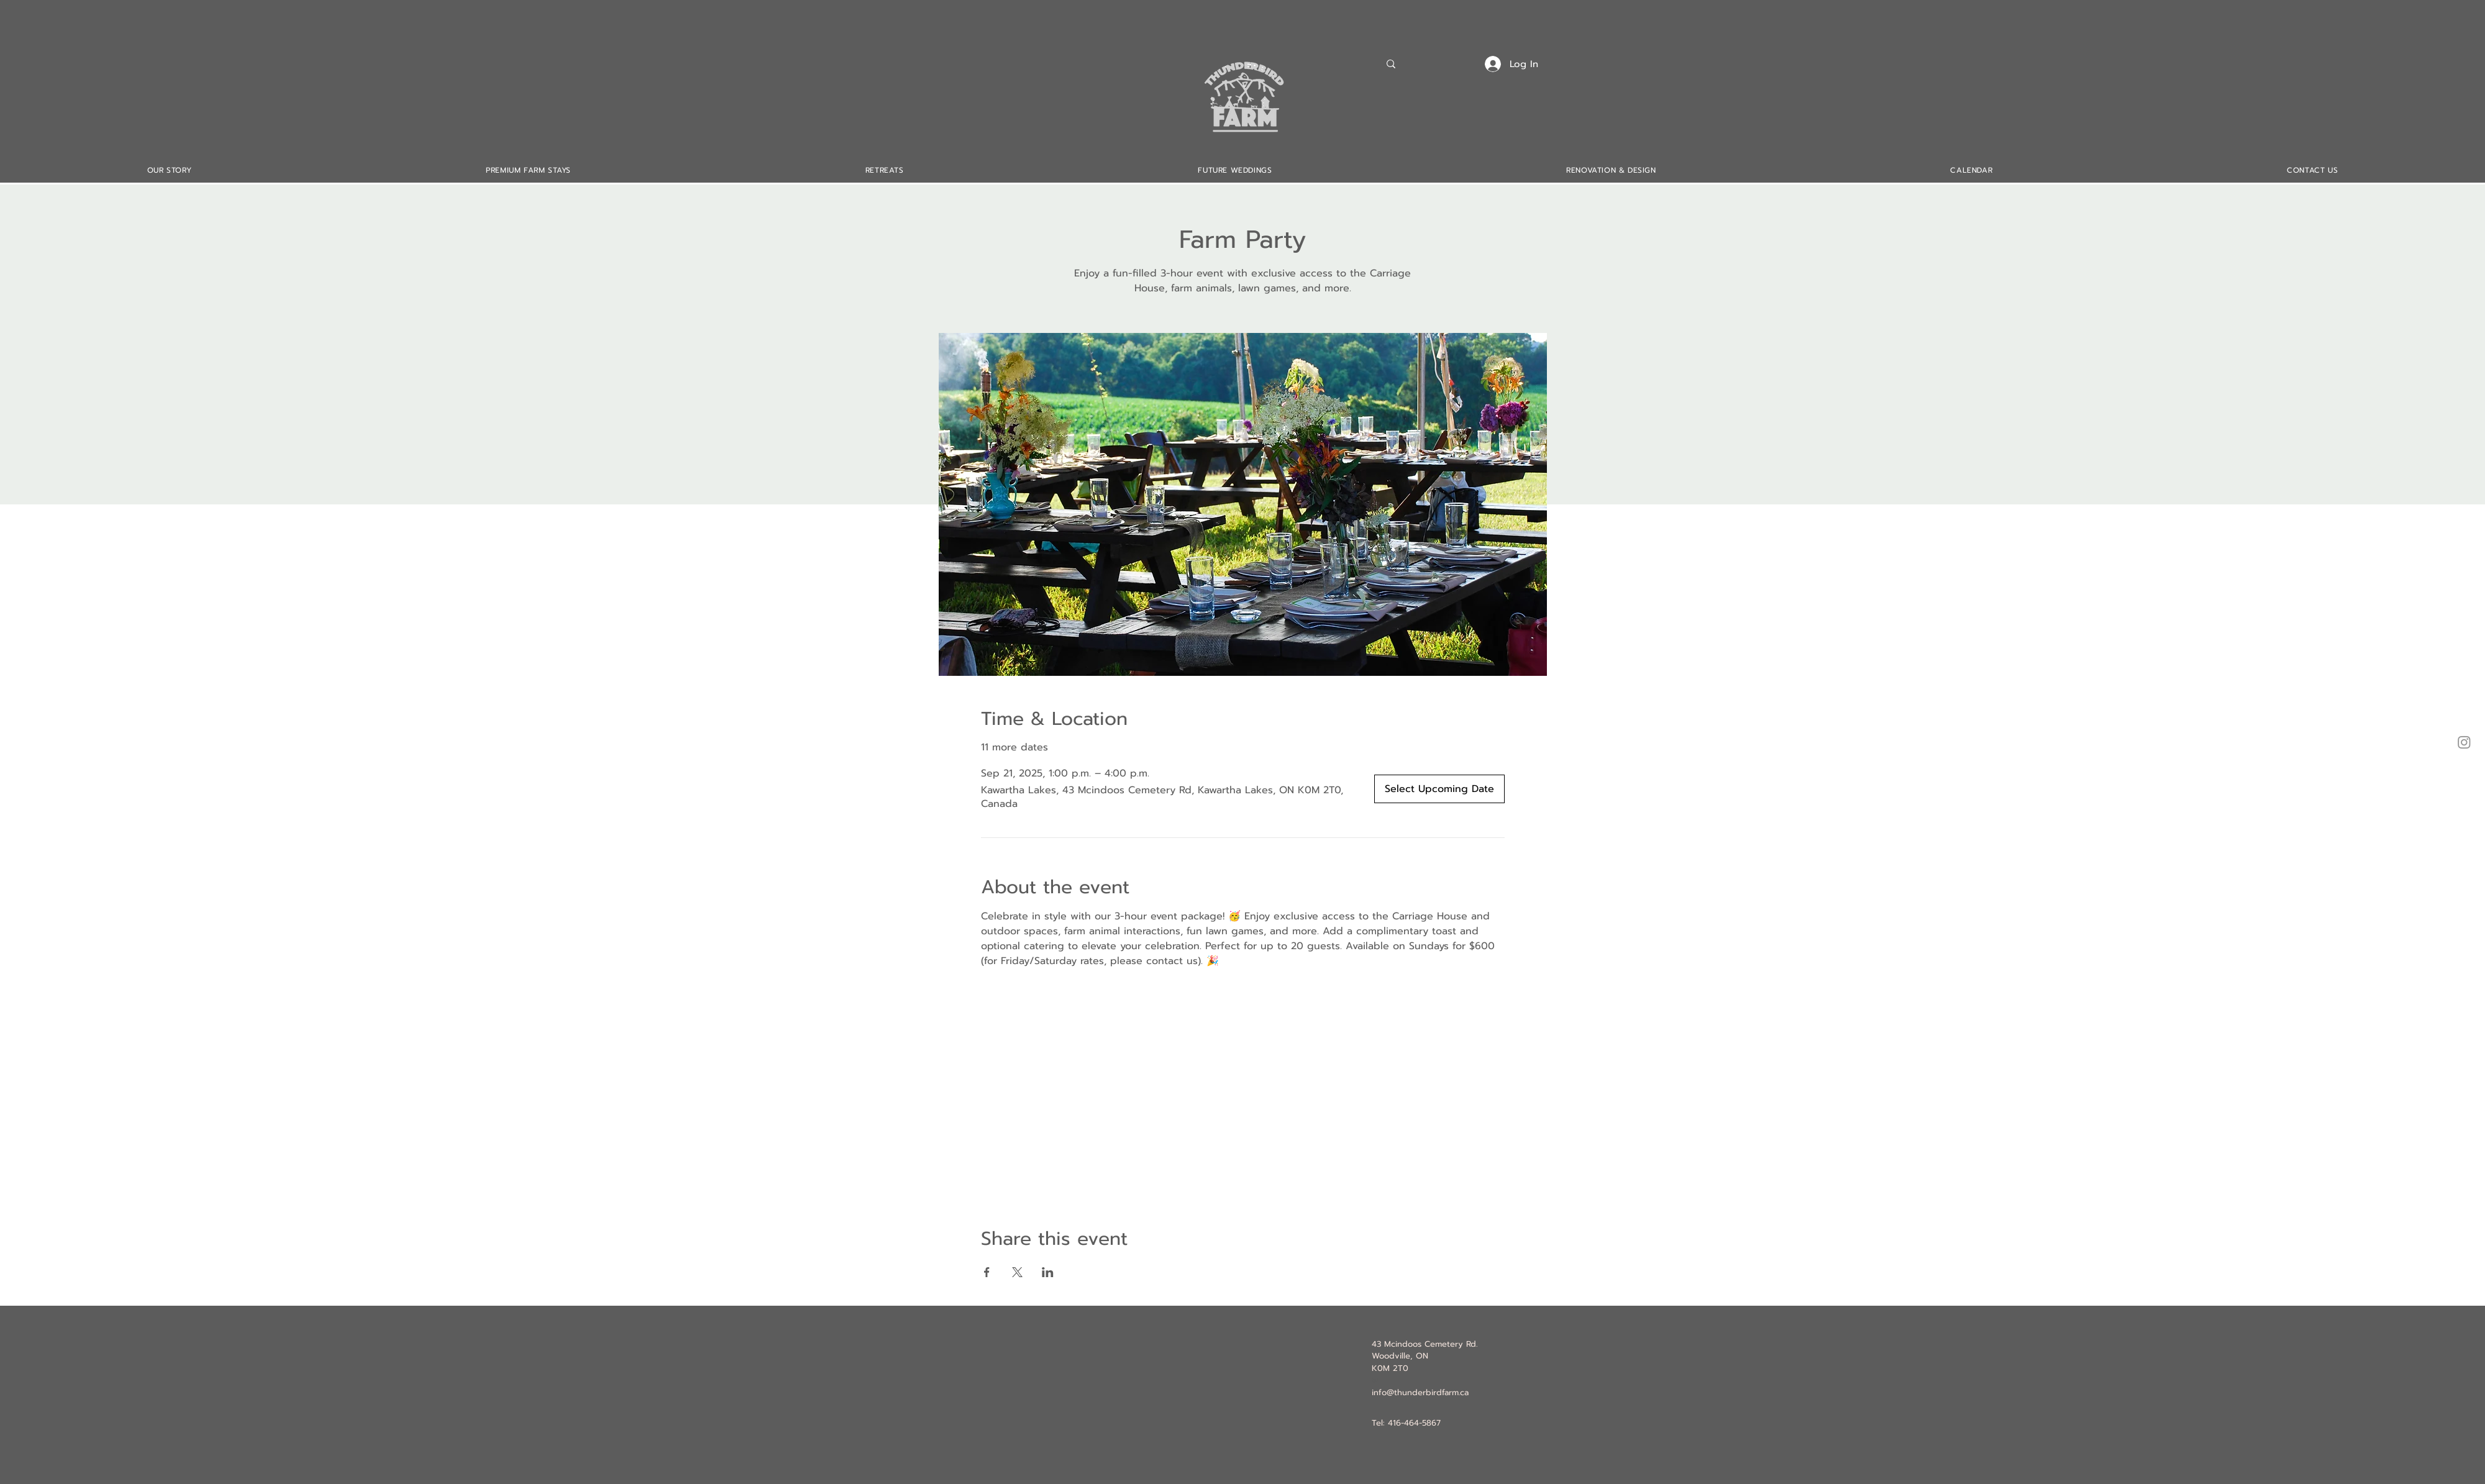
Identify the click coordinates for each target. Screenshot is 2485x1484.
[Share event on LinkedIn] (1048, 1272)
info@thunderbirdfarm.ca (1420, 1392)
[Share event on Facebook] (987, 1272)
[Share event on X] (1017, 1272)
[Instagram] (2464, 742)
